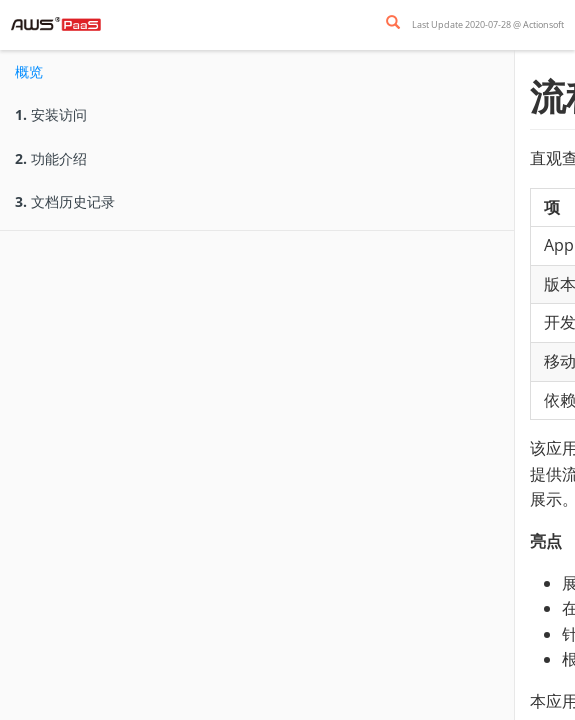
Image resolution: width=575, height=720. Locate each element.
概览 (29, 71)
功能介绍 (51, 158)
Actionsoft (543, 24)
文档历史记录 (65, 201)
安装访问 (51, 114)
